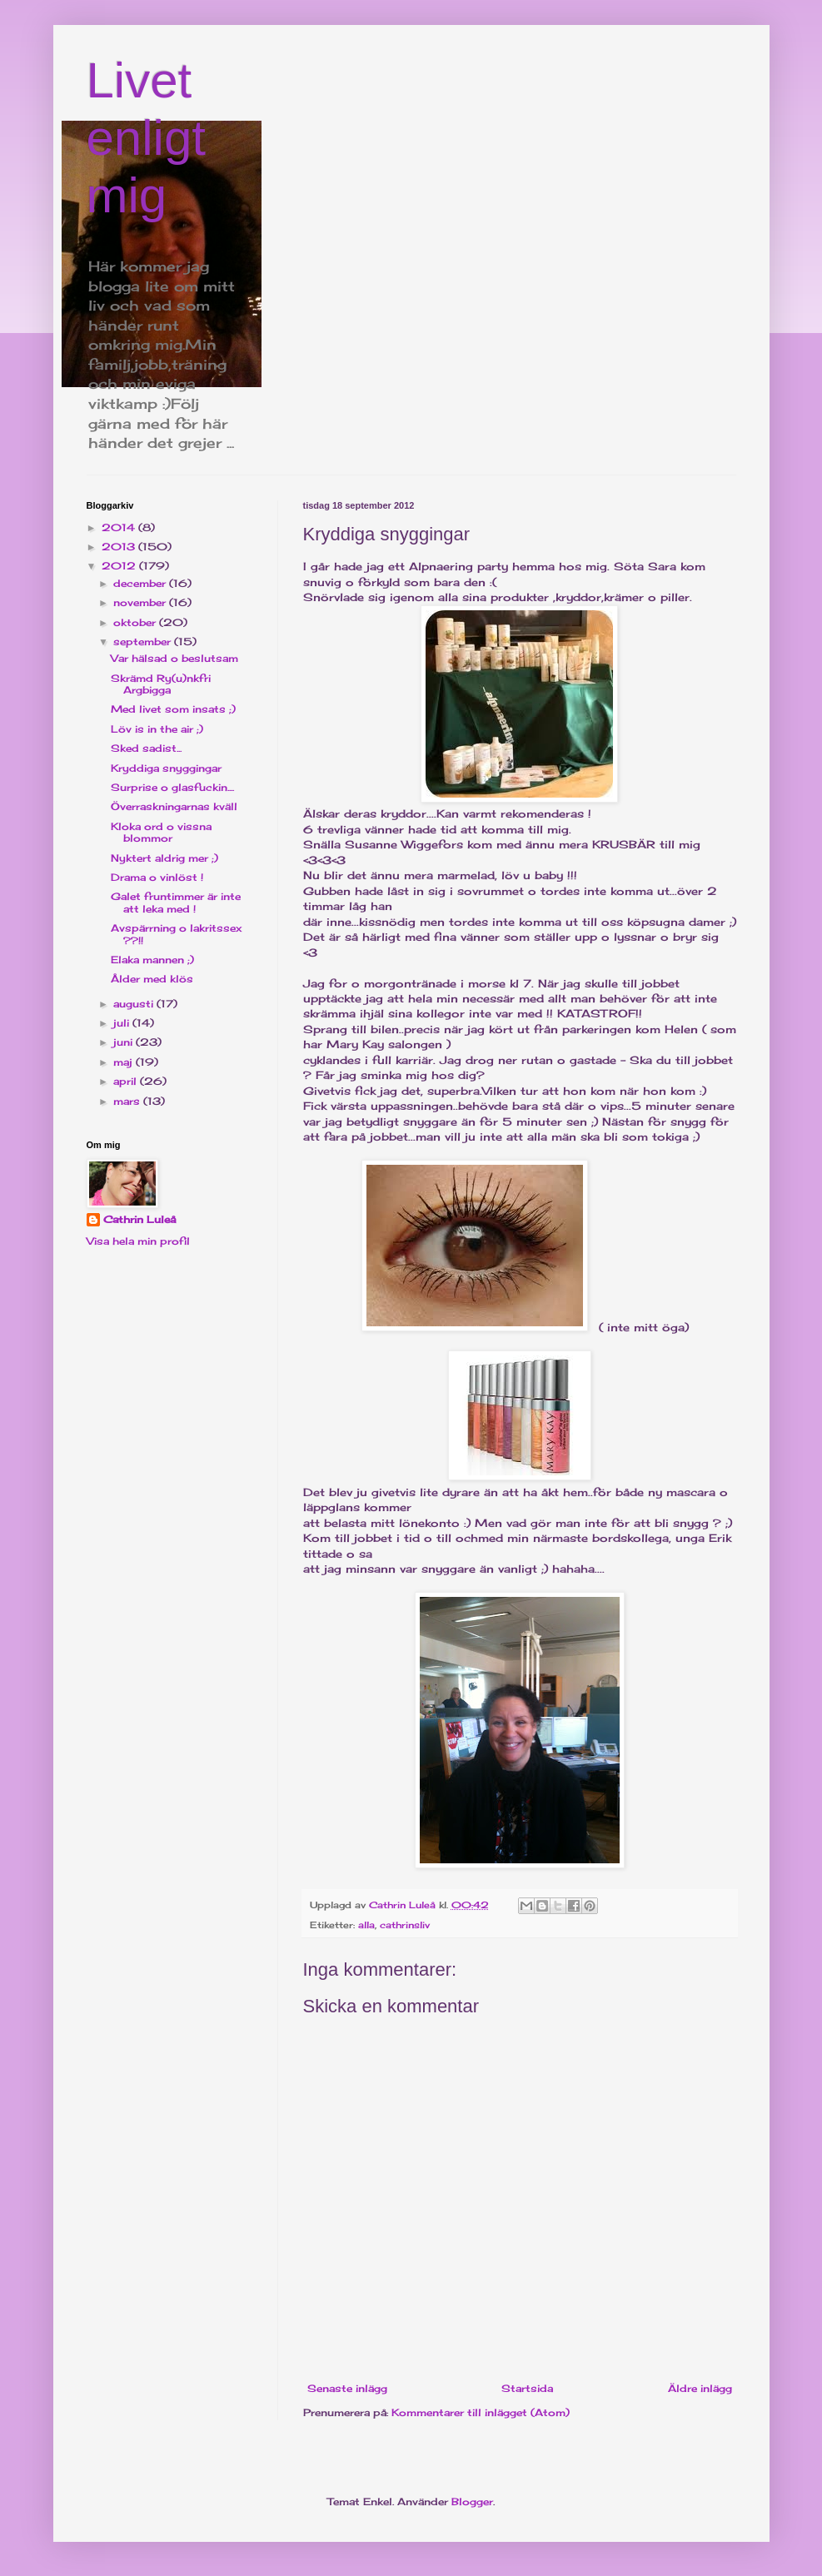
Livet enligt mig (146, 137)
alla (366, 1925)
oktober (136, 622)
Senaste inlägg (347, 2388)
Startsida (527, 2388)
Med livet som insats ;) (173, 709)
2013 (120, 546)
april (126, 1081)
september (143, 641)
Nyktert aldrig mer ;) (164, 858)
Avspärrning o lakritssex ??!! (176, 934)
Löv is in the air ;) (157, 729)
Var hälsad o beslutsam (174, 658)
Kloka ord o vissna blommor (161, 832)
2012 (120, 565)
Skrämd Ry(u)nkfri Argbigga (161, 684)
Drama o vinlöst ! (157, 877)
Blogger (472, 2501)
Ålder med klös (152, 978)
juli (122, 1023)
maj (124, 1062)
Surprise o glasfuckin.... (172, 787)
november (141, 602)
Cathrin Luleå (139, 1219)
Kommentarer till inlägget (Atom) (480, 2412)
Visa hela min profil (138, 1241)
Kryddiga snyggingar (166, 768)
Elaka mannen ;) (152, 959)
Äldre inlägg (700, 2388)
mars (128, 1101)
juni (124, 1042)
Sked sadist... (146, 748)
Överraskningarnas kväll (174, 806)
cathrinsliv (405, 1925)
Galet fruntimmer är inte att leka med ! (176, 902)
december (141, 583)
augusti (135, 1003)
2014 (120, 527)
